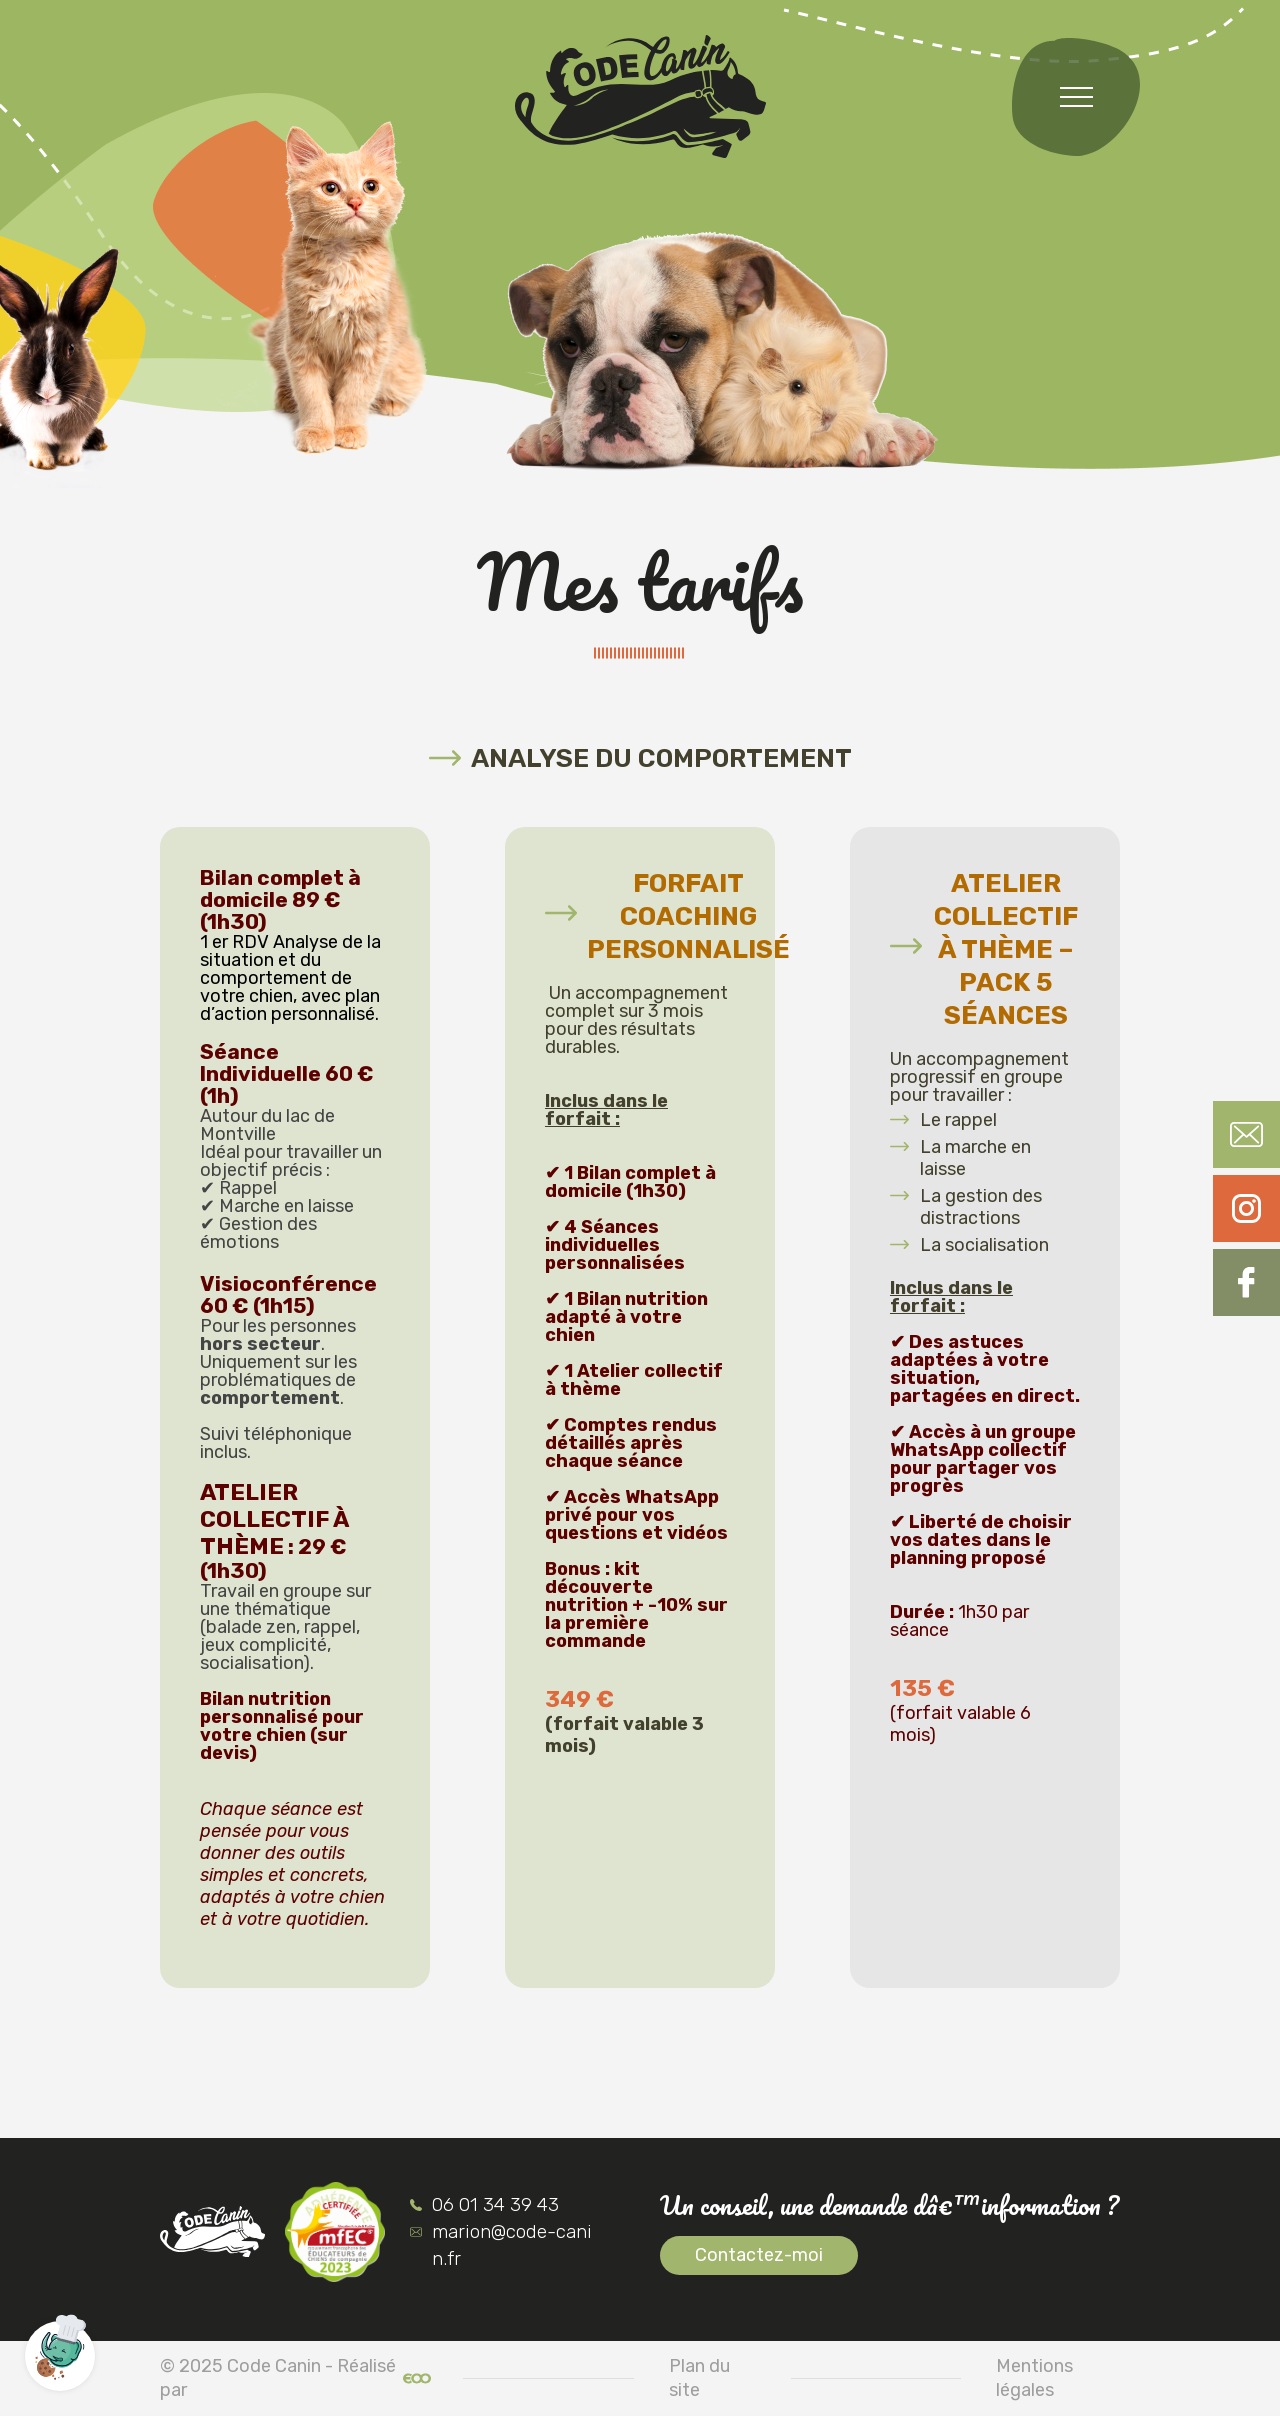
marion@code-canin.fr (501, 2245)
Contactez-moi (759, 2255)
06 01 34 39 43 (484, 2204)
